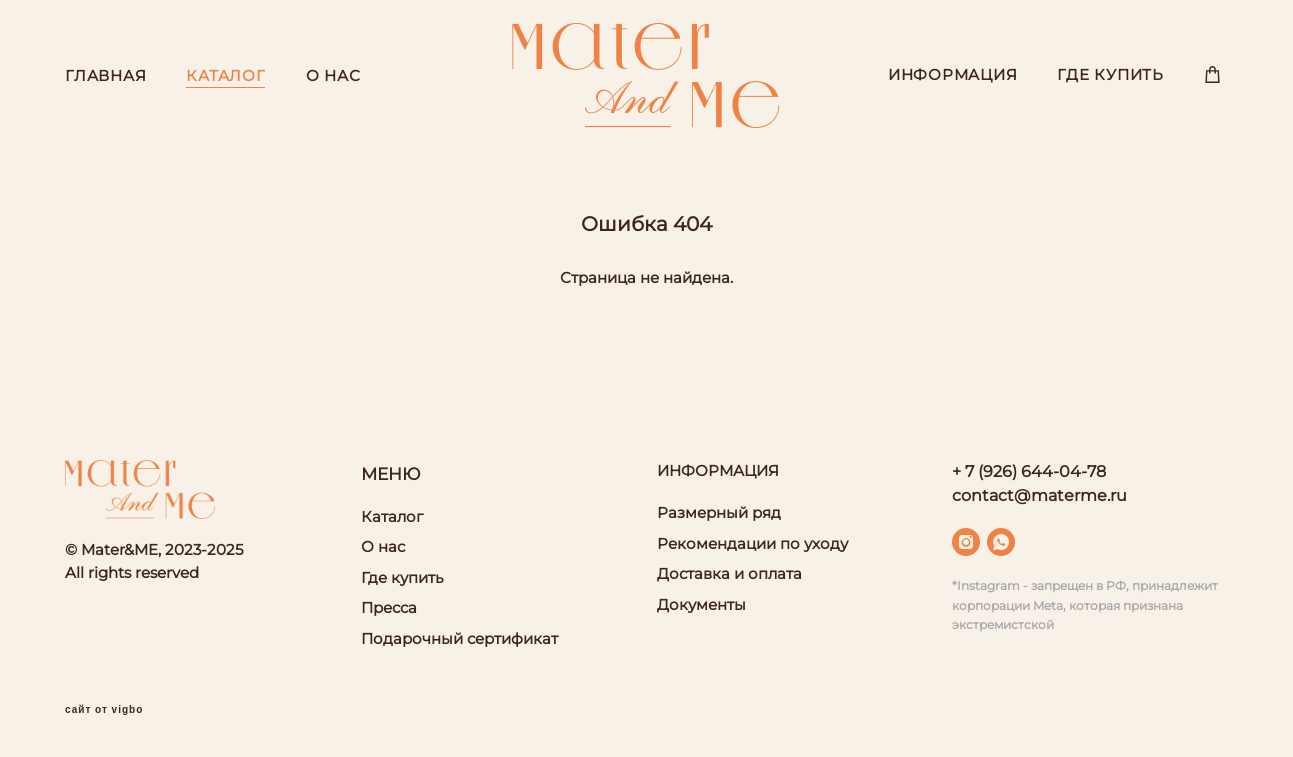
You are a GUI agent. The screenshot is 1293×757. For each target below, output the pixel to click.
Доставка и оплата (729, 573)
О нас (383, 546)
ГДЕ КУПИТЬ (1110, 74)
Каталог (392, 516)
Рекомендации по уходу (752, 543)
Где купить (402, 577)
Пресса (389, 607)
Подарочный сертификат (459, 638)
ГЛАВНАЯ (105, 75)
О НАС (333, 75)
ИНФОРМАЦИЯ (953, 74)
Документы (701, 604)
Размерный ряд (719, 512)
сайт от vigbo (104, 710)
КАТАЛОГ (225, 75)
